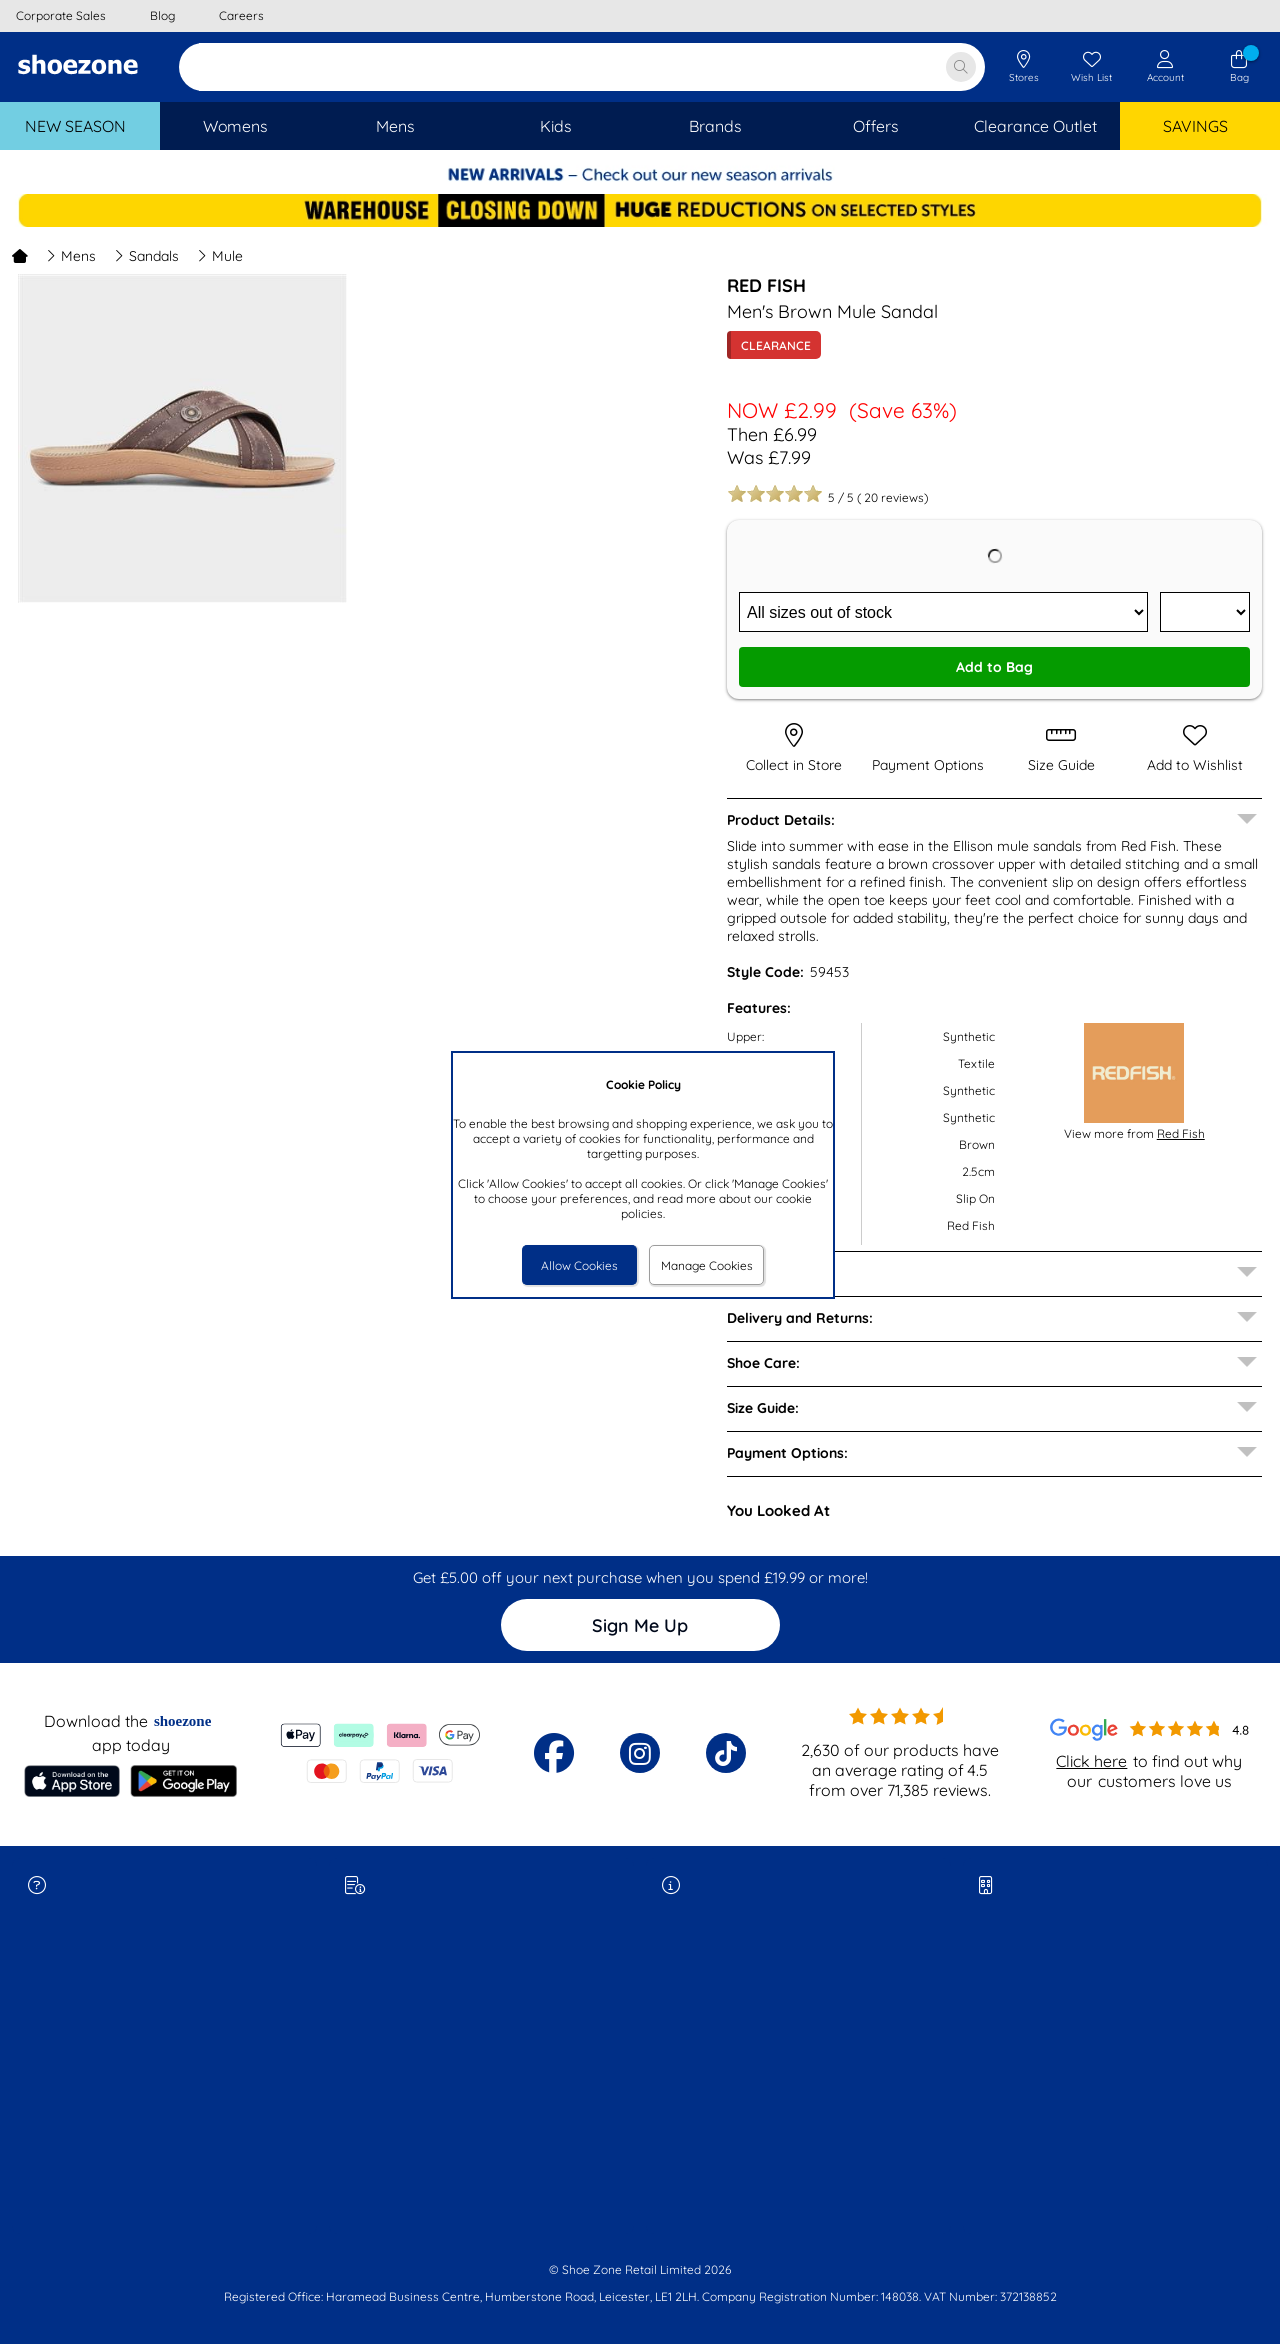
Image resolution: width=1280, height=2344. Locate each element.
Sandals (146, 256)
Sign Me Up (640, 1625)
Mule (220, 256)
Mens (71, 256)
